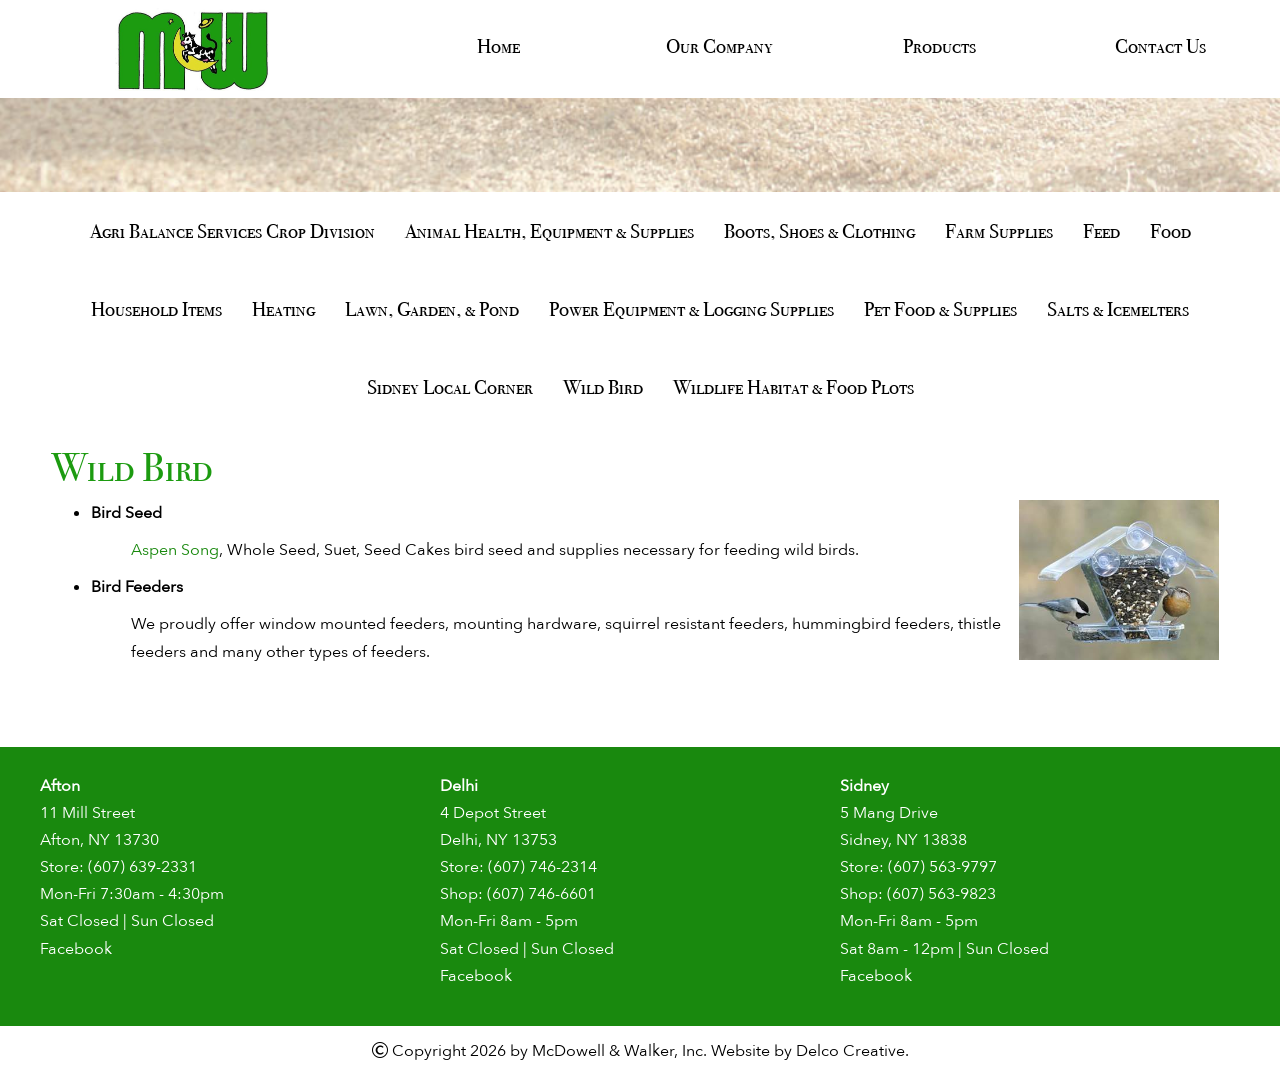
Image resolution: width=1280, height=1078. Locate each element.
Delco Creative (850, 1051)
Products (939, 46)
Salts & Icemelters (1118, 309)
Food (1170, 231)
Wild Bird (603, 387)
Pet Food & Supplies (940, 309)
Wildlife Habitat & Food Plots (793, 387)
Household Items (156, 309)
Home (498, 46)
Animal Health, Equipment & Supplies (549, 231)
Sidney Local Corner (450, 387)
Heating (283, 309)
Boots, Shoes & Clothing (819, 231)
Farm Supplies (999, 231)
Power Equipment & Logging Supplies (691, 309)
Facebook (76, 949)
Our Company (719, 46)
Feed (1101, 231)
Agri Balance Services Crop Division (232, 231)
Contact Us (1160, 46)
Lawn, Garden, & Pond (432, 309)
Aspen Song (175, 550)
